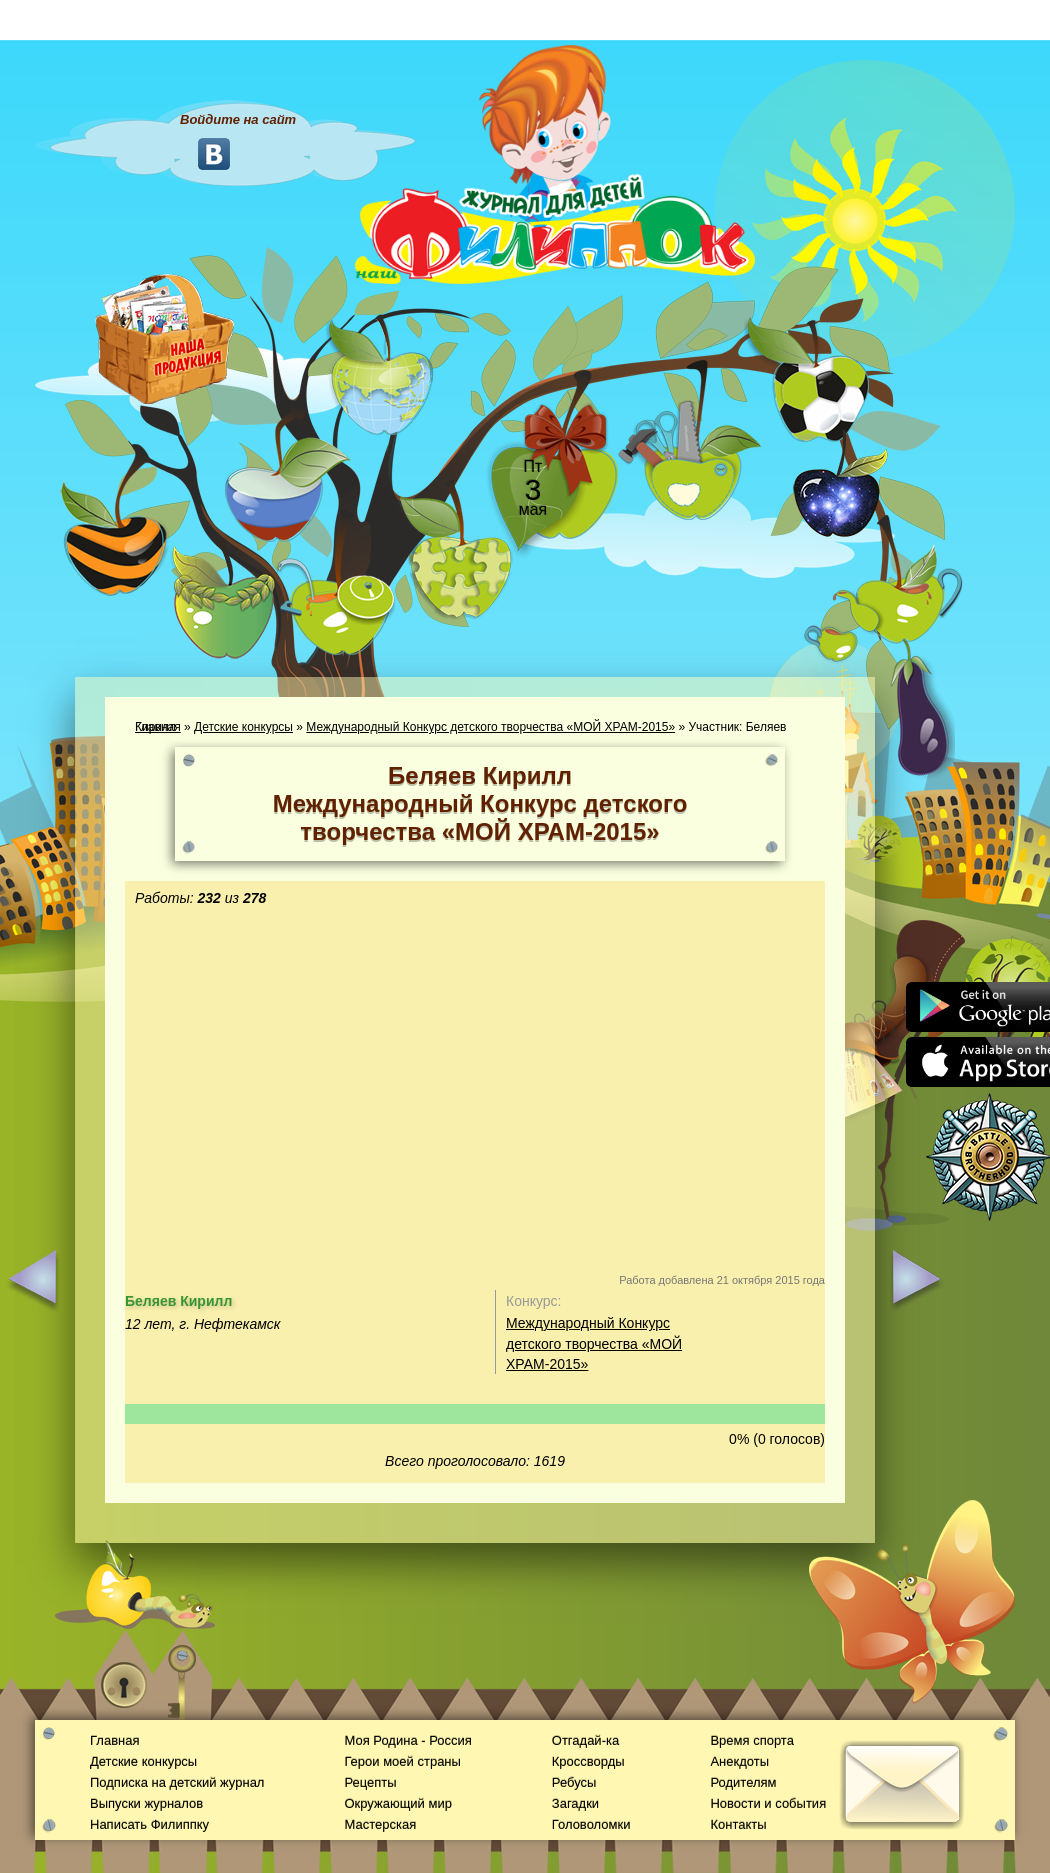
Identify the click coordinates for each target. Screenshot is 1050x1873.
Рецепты (370, 1782)
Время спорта (751, 1740)
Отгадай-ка (585, 1740)
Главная (114, 1740)
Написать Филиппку (149, 1824)
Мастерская (380, 1824)
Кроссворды (588, 1761)
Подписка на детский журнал (177, 1782)
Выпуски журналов (146, 1803)
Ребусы (574, 1782)
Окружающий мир (397, 1803)
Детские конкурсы (243, 727)
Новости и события (768, 1803)
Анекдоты (739, 1761)
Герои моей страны (402, 1761)
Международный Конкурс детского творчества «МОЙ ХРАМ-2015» (490, 727)
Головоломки (591, 1824)
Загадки (575, 1803)
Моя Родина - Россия (407, 1740)
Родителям (743, 1782)
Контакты (738, 1824)
